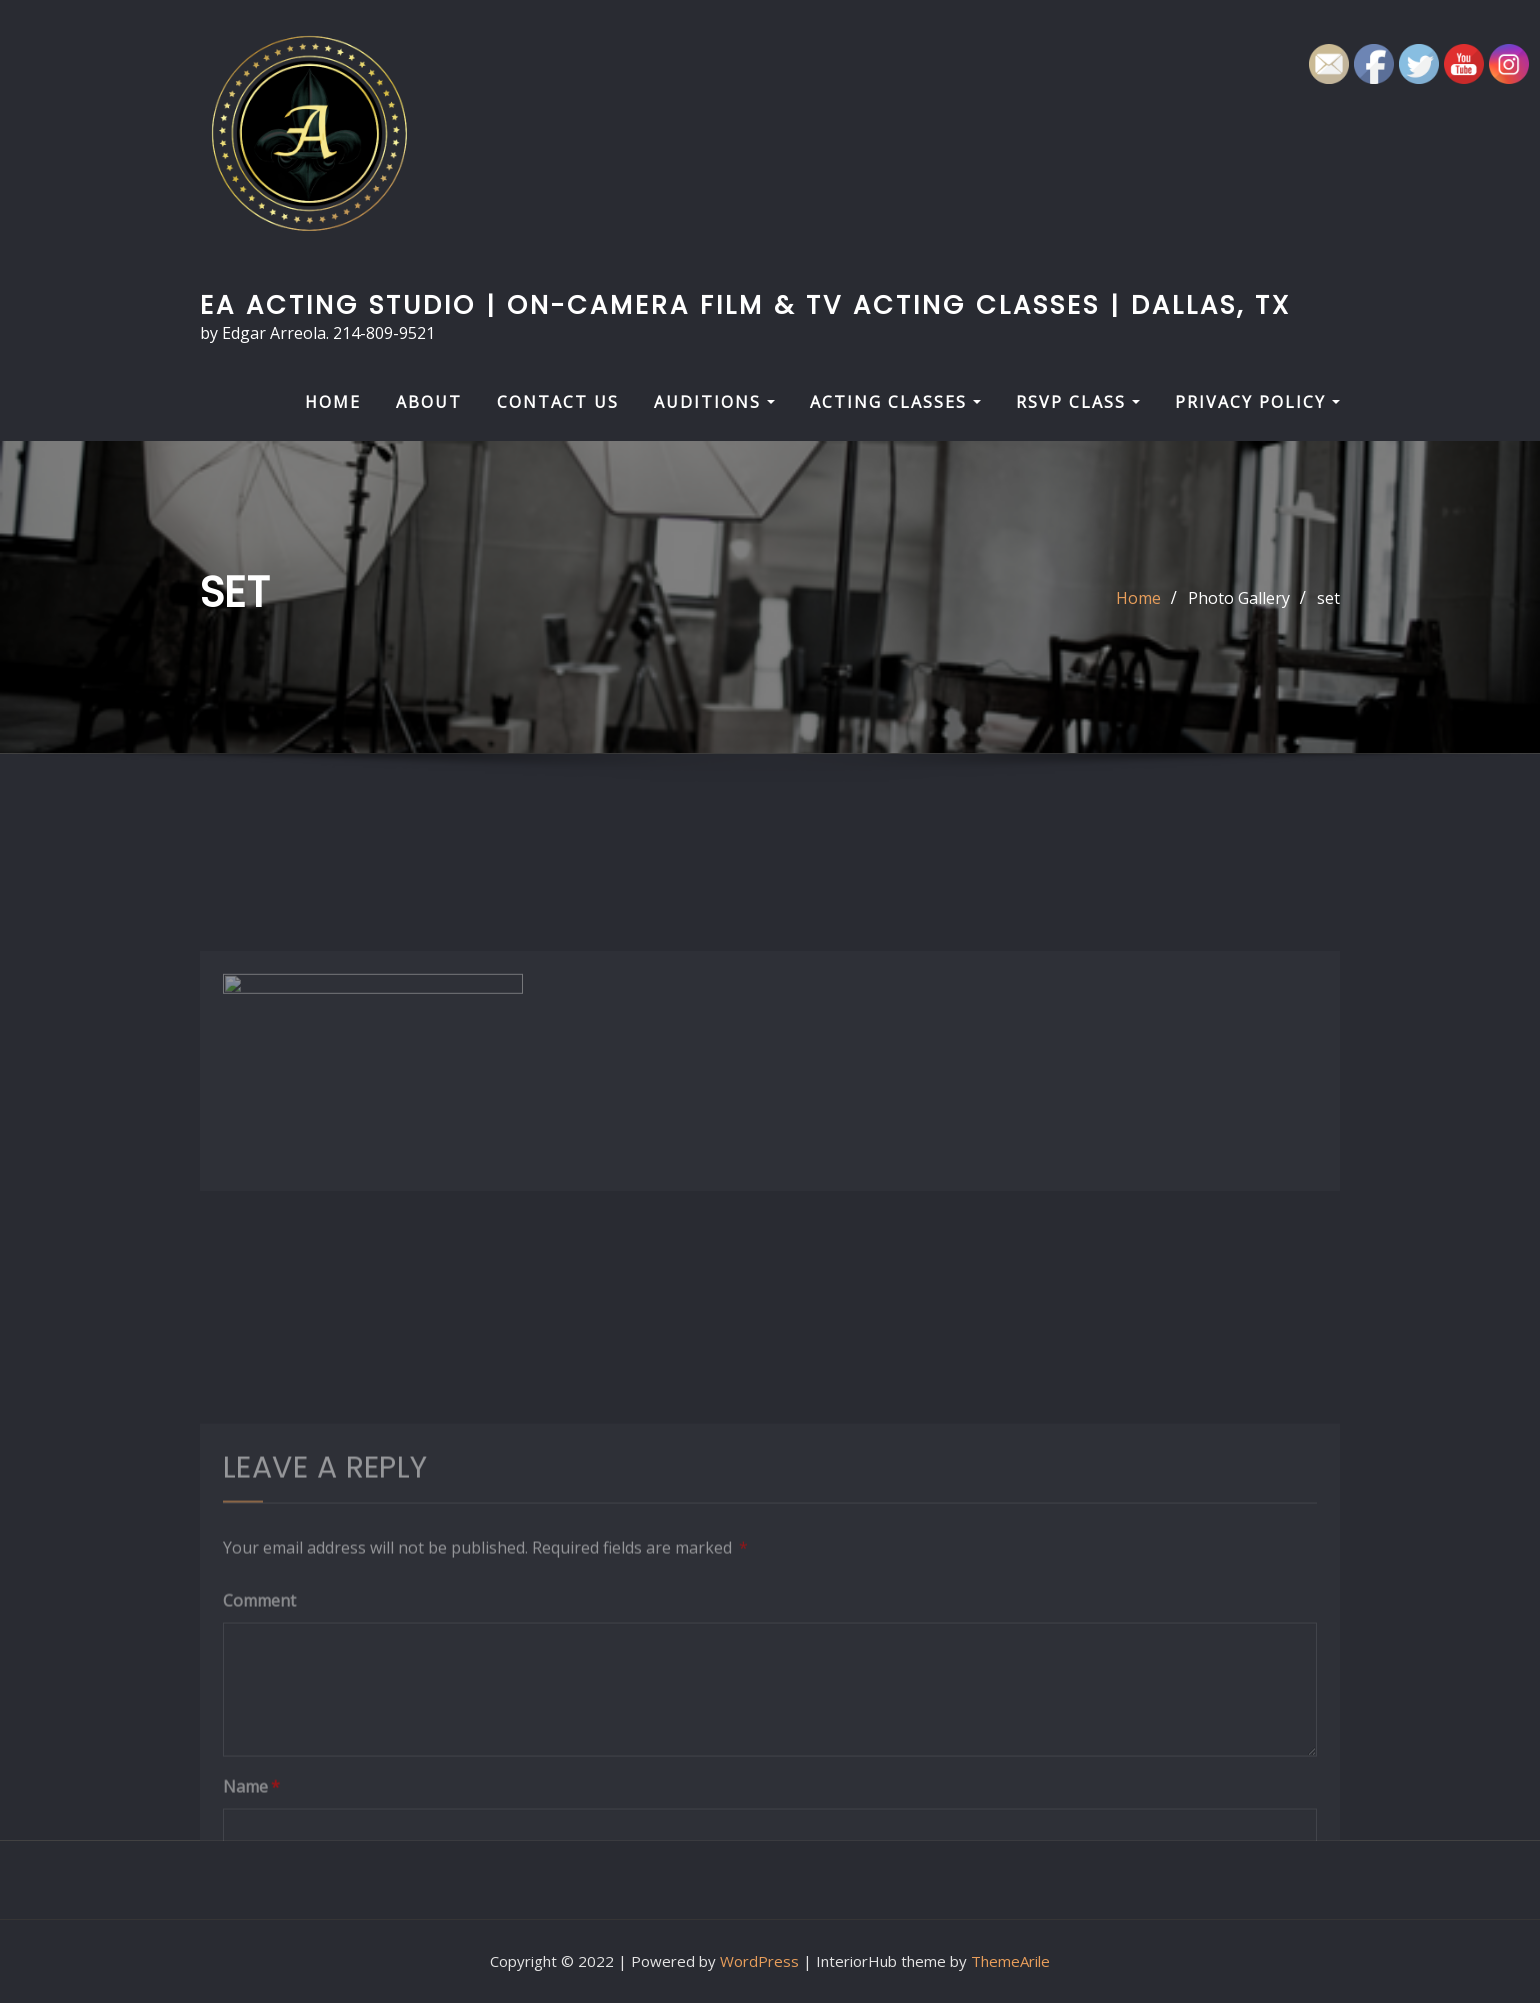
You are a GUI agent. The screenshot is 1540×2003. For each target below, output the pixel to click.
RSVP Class (1078, 402)
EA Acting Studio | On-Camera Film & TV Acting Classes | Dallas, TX (745, 305)
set (1328, 598)
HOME (333, 402)
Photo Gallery (1239, 598)
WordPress (759, 1961)
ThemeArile (1010, 1961)
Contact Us (558, 402)
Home (1138, 598)
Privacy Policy (1257, 402)
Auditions (714, 402)
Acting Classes (895, 402)
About (429, 402)
